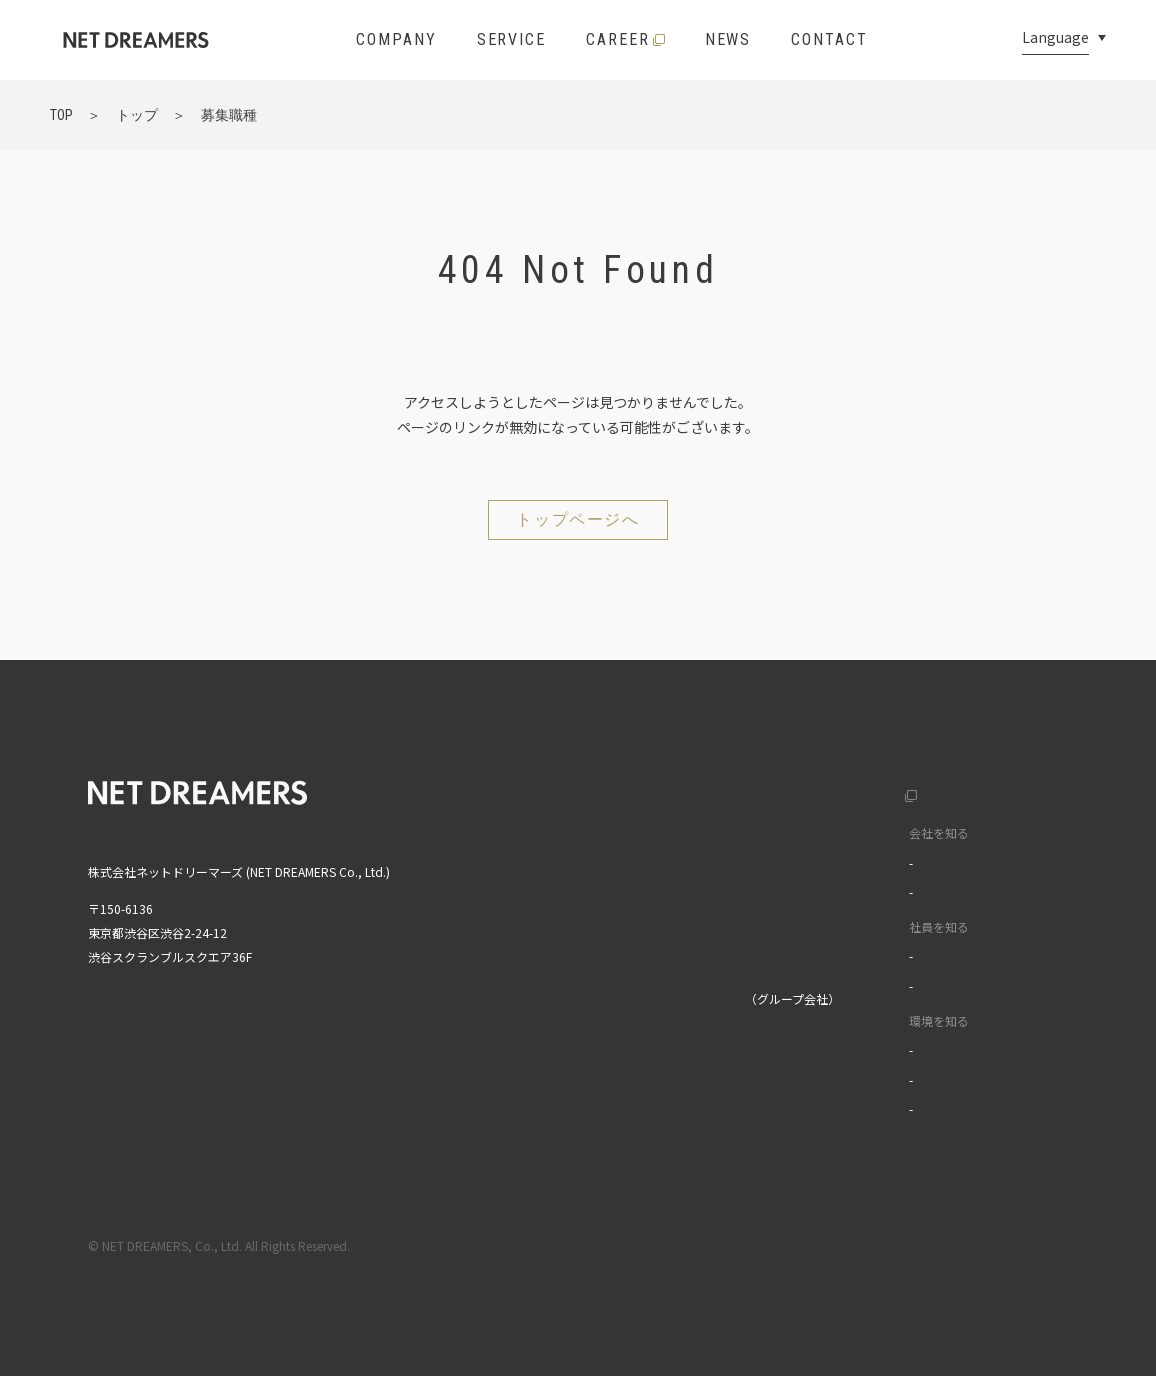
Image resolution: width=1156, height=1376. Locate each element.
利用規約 (897, 1245)
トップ (576, 790)
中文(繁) (1007, 874)
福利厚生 (841, 1049)
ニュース (581, 915)
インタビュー (853, 955)
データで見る (853, 891)
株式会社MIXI (593, 998)
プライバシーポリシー (1009, 1245)
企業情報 (582, 832)
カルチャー (847, 862)
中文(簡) (1007, 832)
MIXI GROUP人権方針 (615, 1103)
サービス (582, 874)
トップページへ (577, 519)
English (1004, 790)
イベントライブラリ (871, 1108)
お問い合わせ (594, 957)
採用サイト (828, 790)
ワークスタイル (859, 985)
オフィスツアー (858, 1079)
